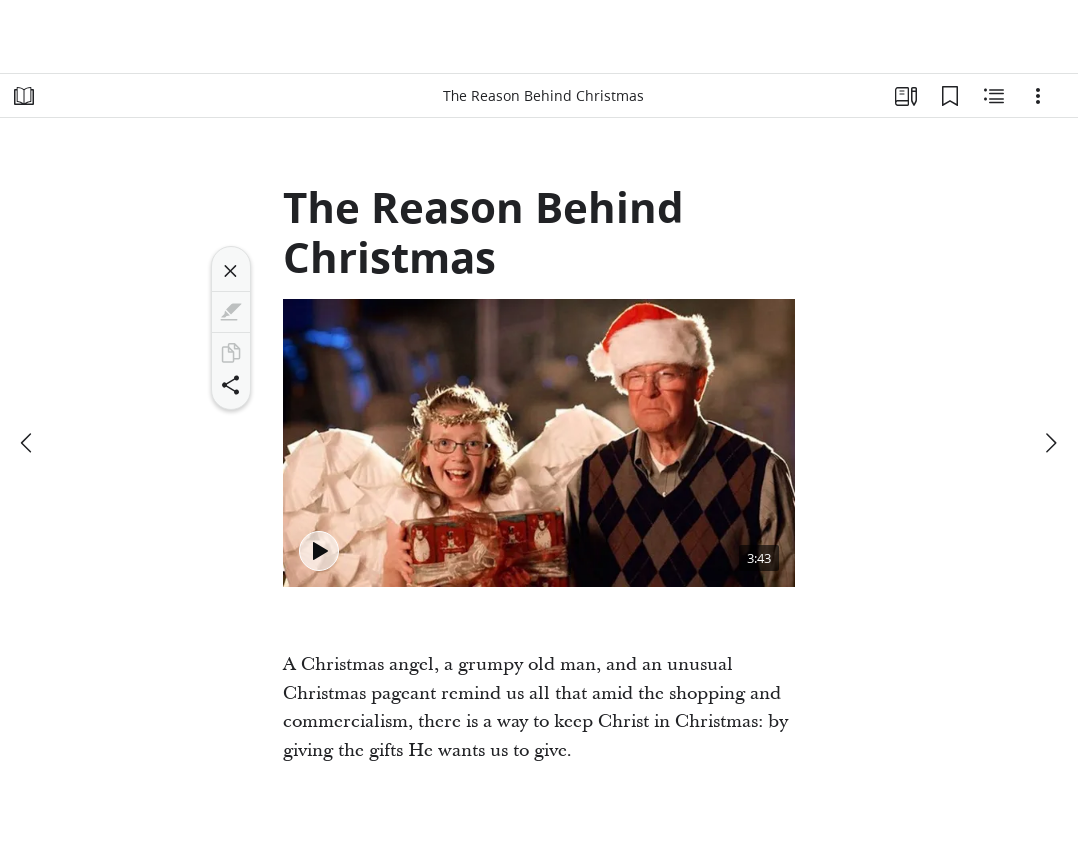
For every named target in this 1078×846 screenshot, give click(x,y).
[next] (1050, 443)
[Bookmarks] (950, 96)
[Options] (1038, 96)
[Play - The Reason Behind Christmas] (319, 551)
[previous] (28, 443)
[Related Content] (994, 96)
